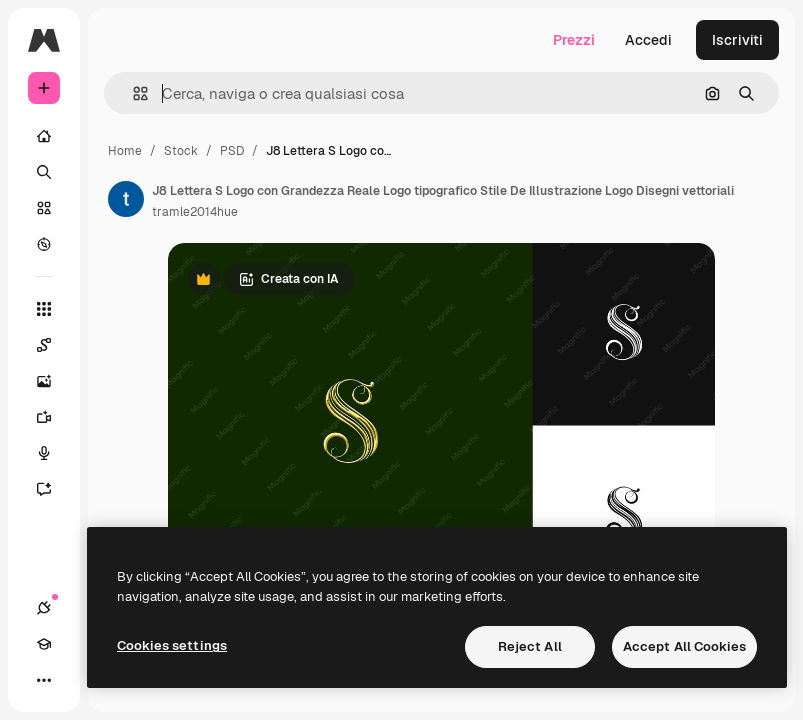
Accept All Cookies (684, 646)
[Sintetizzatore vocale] (54, 453)
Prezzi (574, 40)
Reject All (530, 646)
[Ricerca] (44, 172)
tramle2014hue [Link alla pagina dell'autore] (195, 212)
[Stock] (44, 208)
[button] (132, 93)
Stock (181, 151)
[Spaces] (54, 345)
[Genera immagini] (54, 381)
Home (125, 151)
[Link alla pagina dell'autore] (126, 199)
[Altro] (44, 680)
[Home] (44, 136)
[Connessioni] (44, 608)
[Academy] (44, 644)
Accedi (648, 40)
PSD (232, 151)
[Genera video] (54, 417)
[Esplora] (44, 244)
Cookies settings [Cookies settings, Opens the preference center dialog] (172, 645)
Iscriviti (737, 40)
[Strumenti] (44, 309)
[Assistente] (54, 489)
